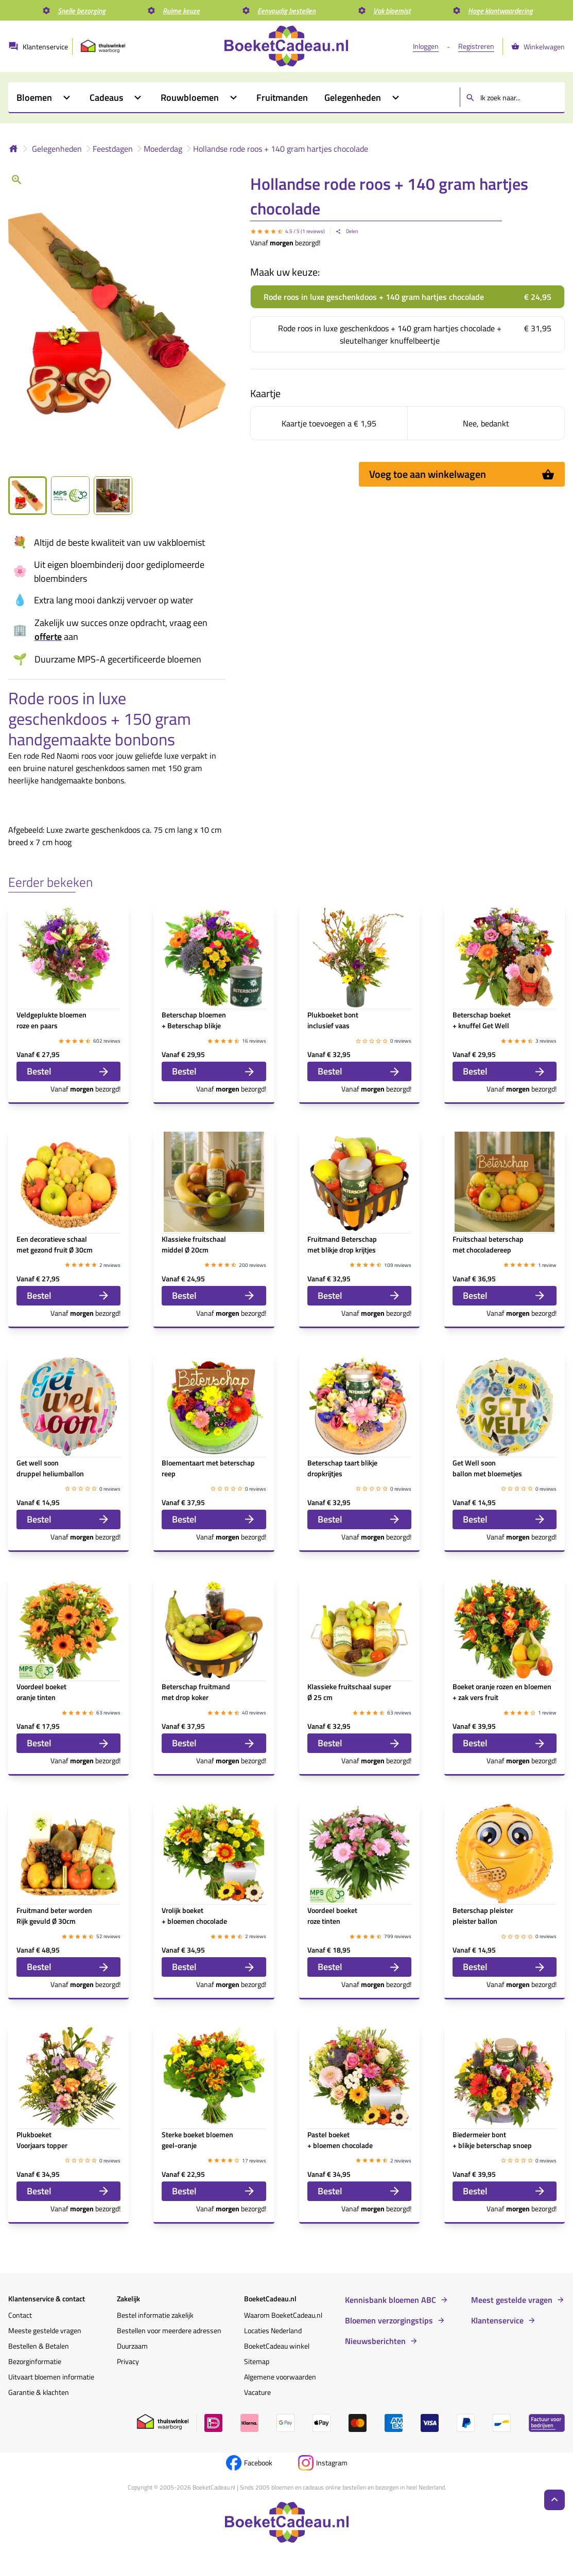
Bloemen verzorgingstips (389, 2320)
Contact (20, 2315)
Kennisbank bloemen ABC (390, 2300)
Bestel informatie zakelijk (155, 2315)
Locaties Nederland (273, 2330)
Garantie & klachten (38, 2392)
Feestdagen (113, 148)
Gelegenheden (57, 148)
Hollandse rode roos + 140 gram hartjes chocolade (280, 148)
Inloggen (426, 46)
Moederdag (163, 148)
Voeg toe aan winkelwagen (461, 474)
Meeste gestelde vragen (44, 2330)
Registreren (476, 46)
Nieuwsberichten (375, 2341)
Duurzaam (132, 2345)
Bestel (68, 1071)
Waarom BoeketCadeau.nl (283, 2315)
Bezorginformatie (34, 2361)
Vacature (257, 2392)
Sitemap (256, 2361)
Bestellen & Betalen (38, 2345)
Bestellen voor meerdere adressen (169, 2330)
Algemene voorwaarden (280, 2376)
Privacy (128, 2361)
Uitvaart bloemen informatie (51, 2376)
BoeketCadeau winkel (276, 2345)
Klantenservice (497, 2320)
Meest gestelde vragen (511, 2300)
